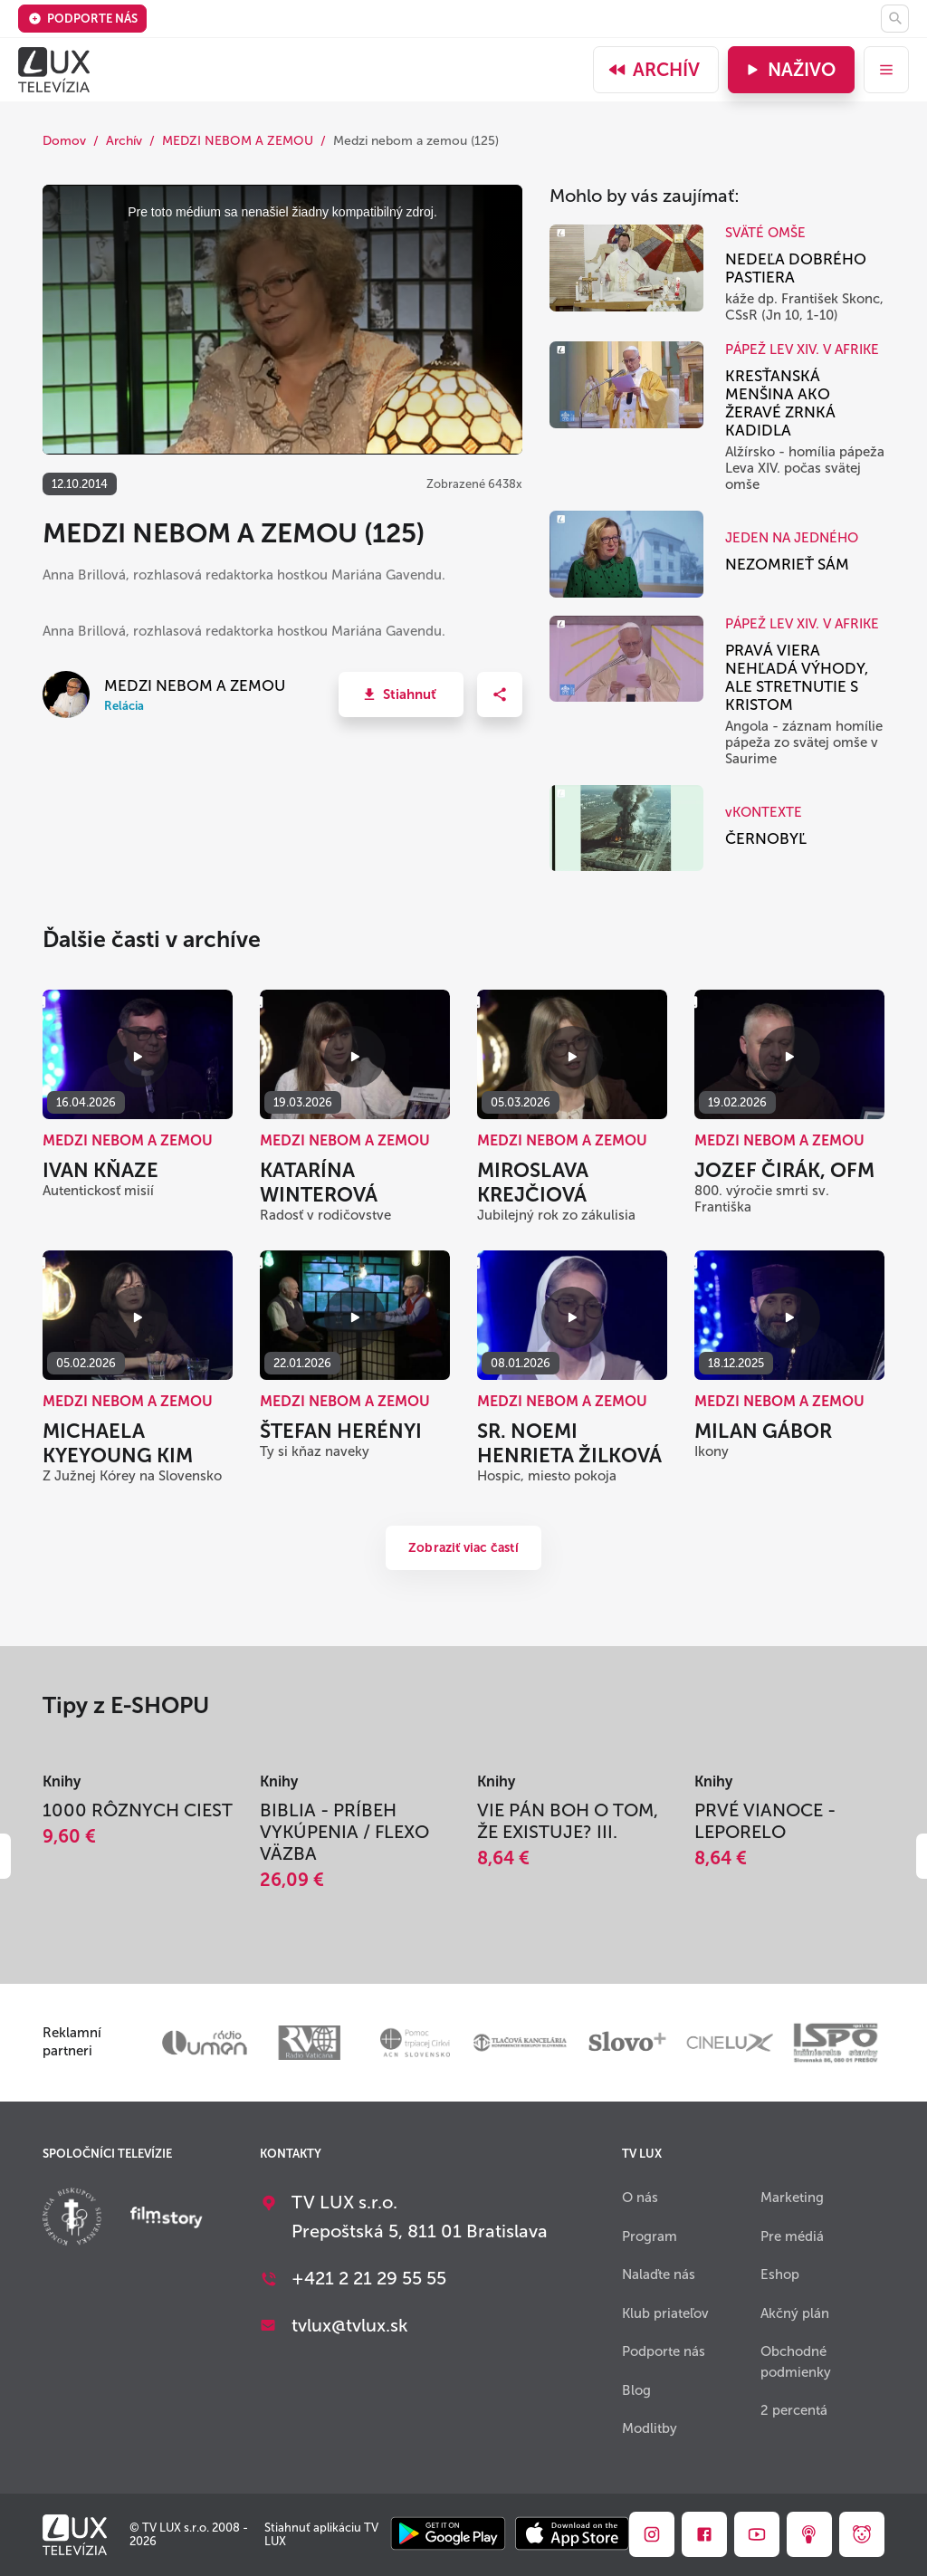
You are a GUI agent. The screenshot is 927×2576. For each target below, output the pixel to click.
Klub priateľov (665, 2313)
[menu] (886, 69)
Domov (64, 140)
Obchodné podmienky (795, 2361)
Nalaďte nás (658, 2274)
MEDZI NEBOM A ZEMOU (237, 140)
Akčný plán (794, 2313)
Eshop (779, 2274)
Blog (636, 2390)
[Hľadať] (895, 19)
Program (649, 2236)
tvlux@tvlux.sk (349, 2325)
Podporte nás (83, 18)
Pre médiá (792, 2236)
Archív (653, 70)
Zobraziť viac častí (463, 1548)
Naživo (789, 70)
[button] (401, 694)
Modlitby (649, 2428)
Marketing (792, 2197)
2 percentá (793, 2410)
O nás (640, 2197)
